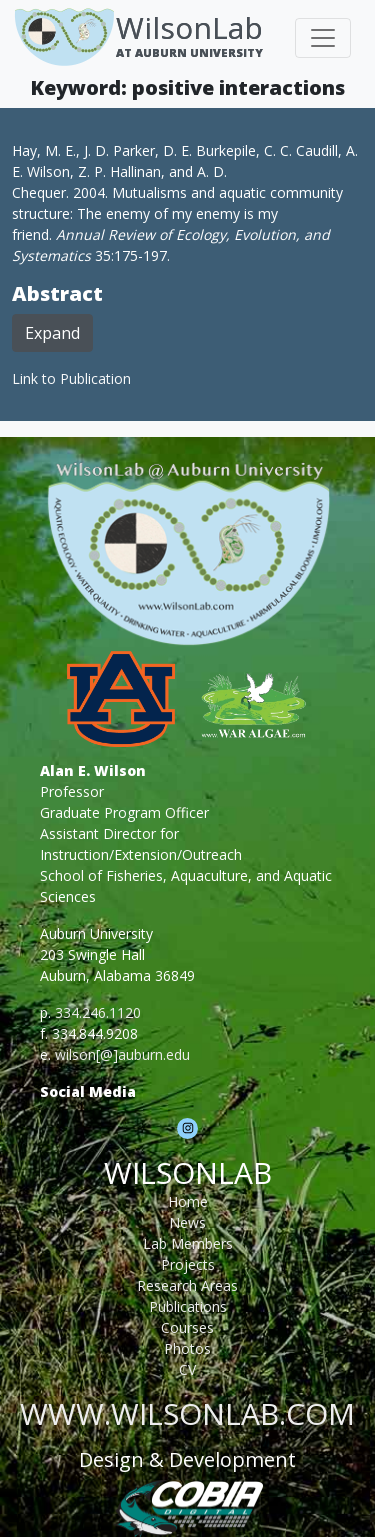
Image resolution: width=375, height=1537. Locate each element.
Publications (188, 1306)
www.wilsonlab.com (187, 1413)
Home (188, 1201)
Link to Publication (71, 378)
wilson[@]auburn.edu (122, 1054)
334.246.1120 (98, 1012)
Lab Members (188, 1243)
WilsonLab (189, 27)
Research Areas (187, 1285)
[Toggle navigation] (323, 38)
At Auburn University (189, 52)
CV (187, 1369)
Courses (187, 1327)
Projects (188, 1264)
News (187, 1222)
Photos (187, 1348)
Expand (52, 333)
